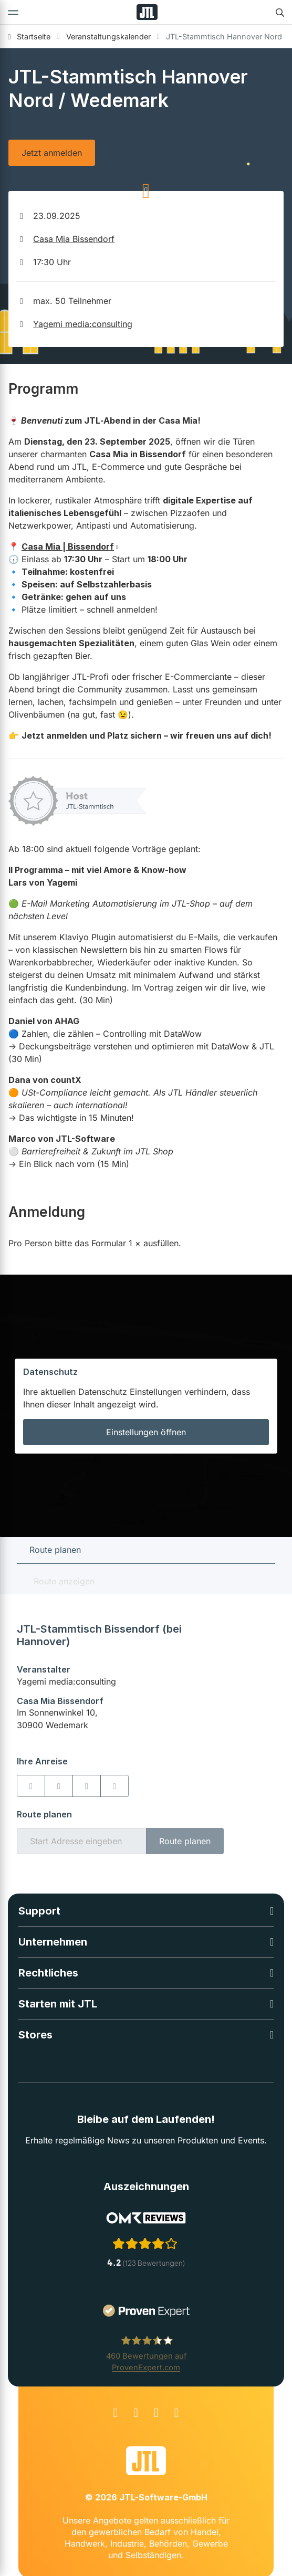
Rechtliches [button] (48, 1973)
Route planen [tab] (55, 1549)
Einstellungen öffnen (146, 1432)
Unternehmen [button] (52, 1942)
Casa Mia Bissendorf (73, 239)
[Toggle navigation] (13, 12)
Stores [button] (35, 2034)
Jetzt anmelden (52, 153)
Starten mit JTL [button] (57, 2003)
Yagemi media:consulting (82, 324)
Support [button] (39, 1911)
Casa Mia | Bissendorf (68, 546)
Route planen (185, 1841)
